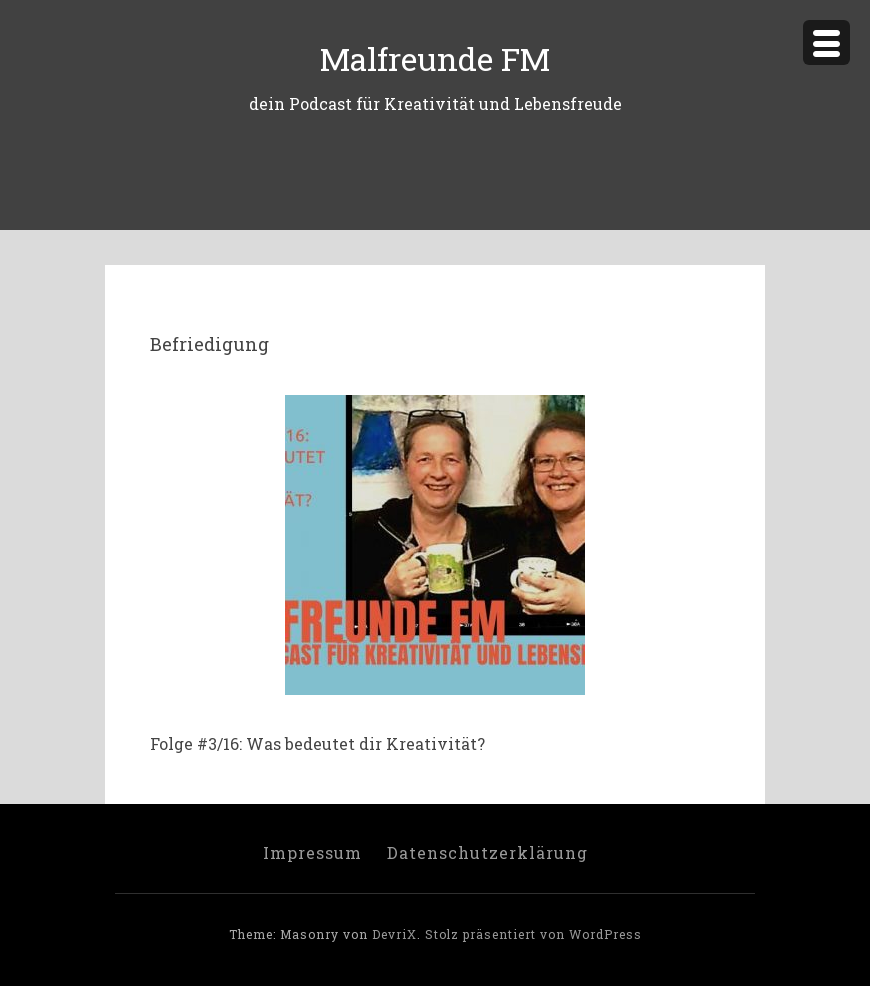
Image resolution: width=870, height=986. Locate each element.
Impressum (312, 852)
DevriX (394, 934)
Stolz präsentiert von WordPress (533, 934)
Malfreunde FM (435, 58)
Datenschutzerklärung (487, 852)
